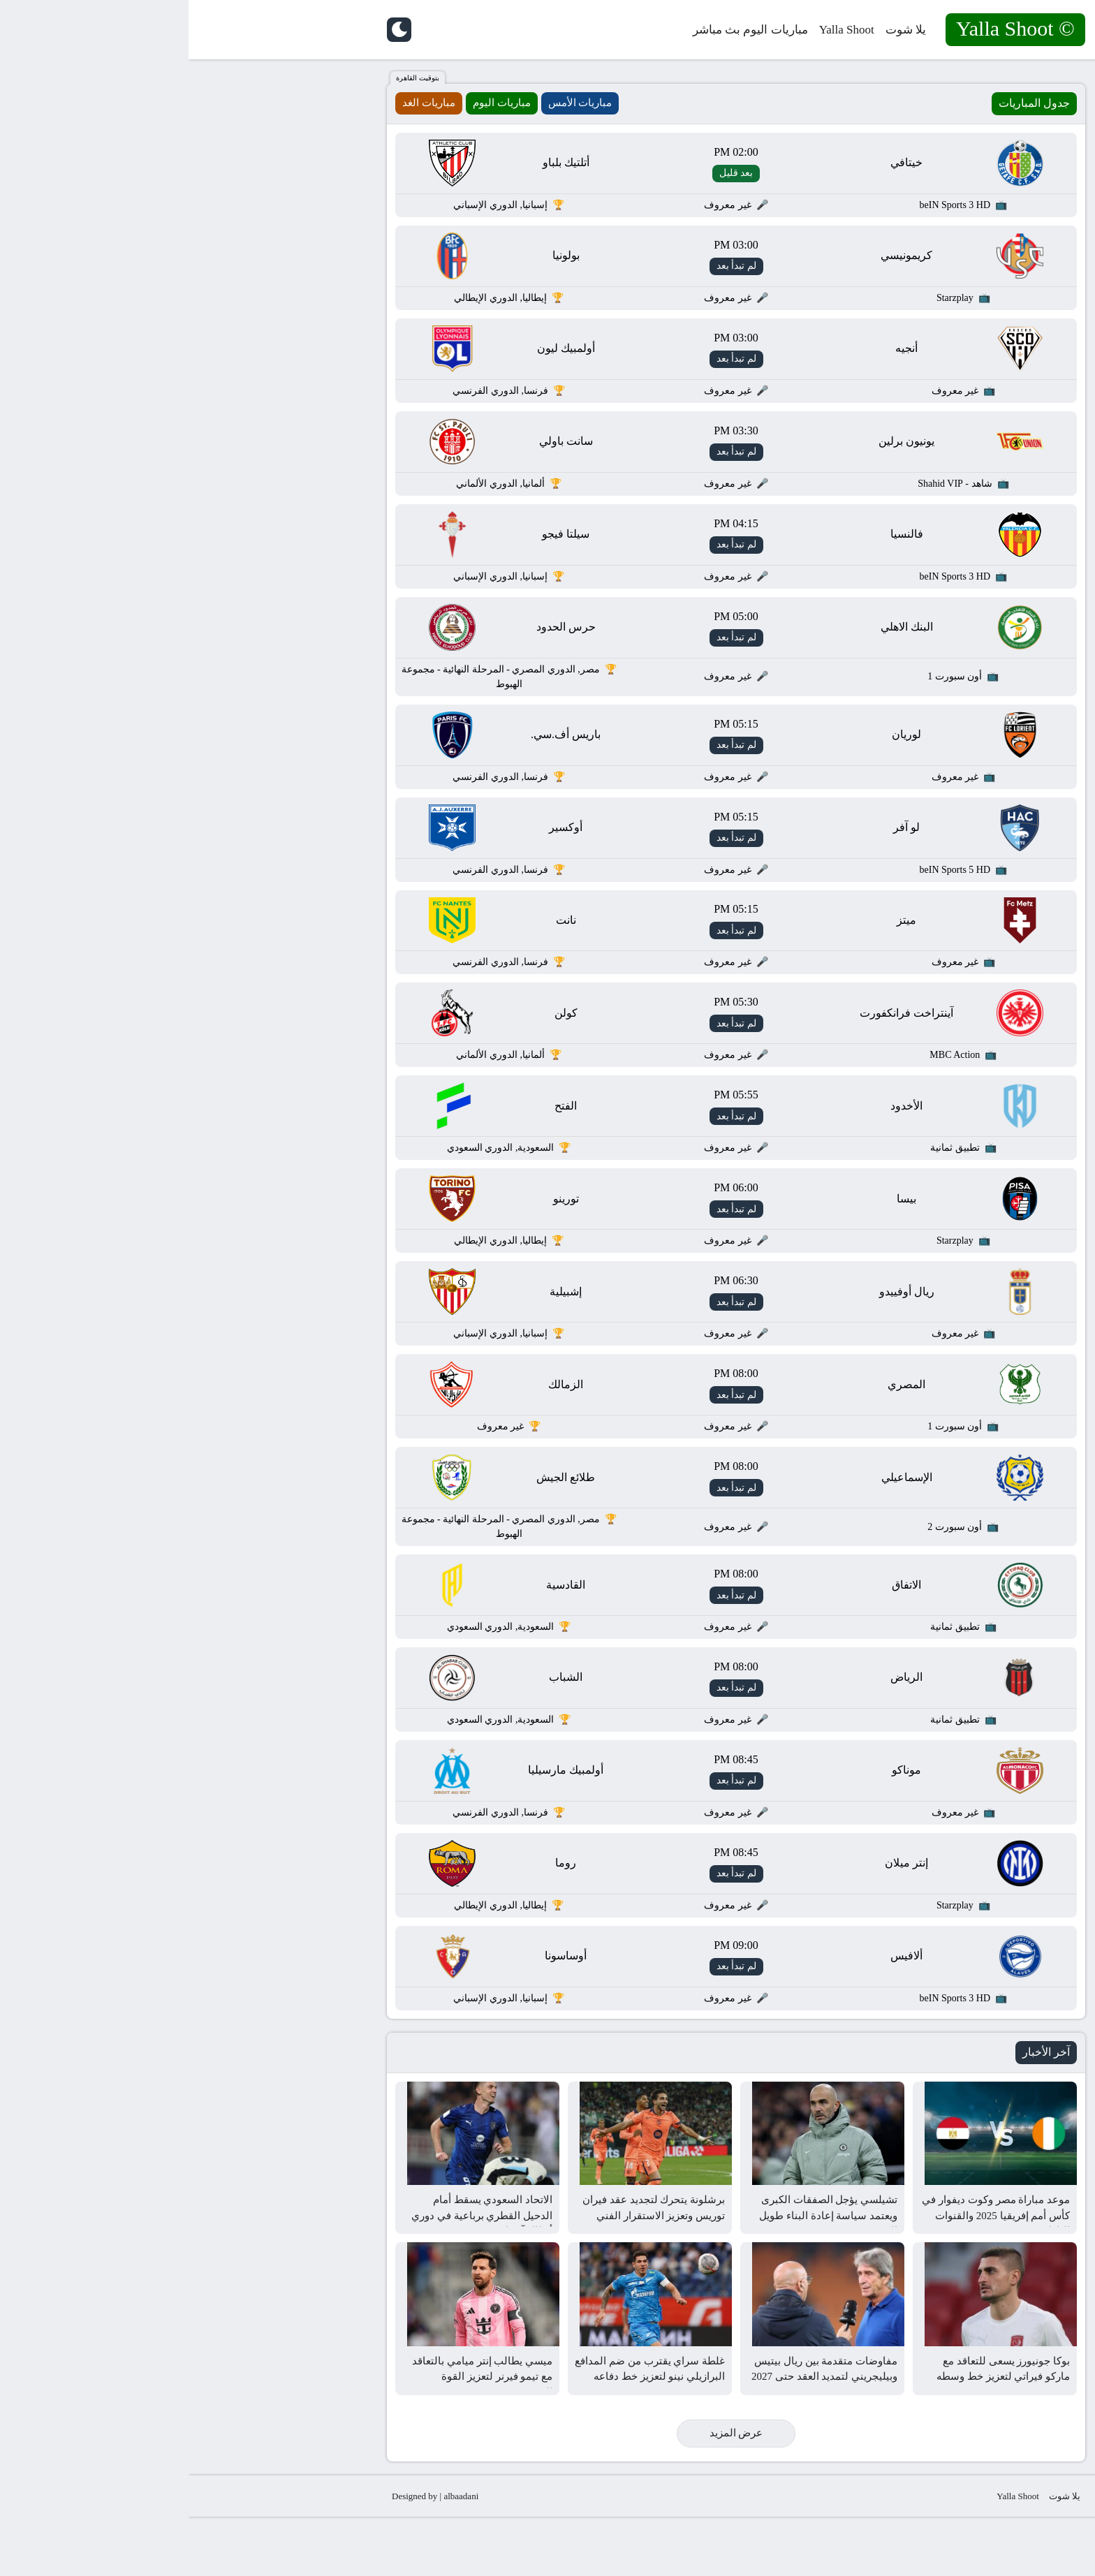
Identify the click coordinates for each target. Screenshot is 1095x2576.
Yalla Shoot (658, 29)
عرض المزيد (548, 2491)
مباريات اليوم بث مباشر (561, 29)
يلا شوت (717, 29)
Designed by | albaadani (246, 2554)
